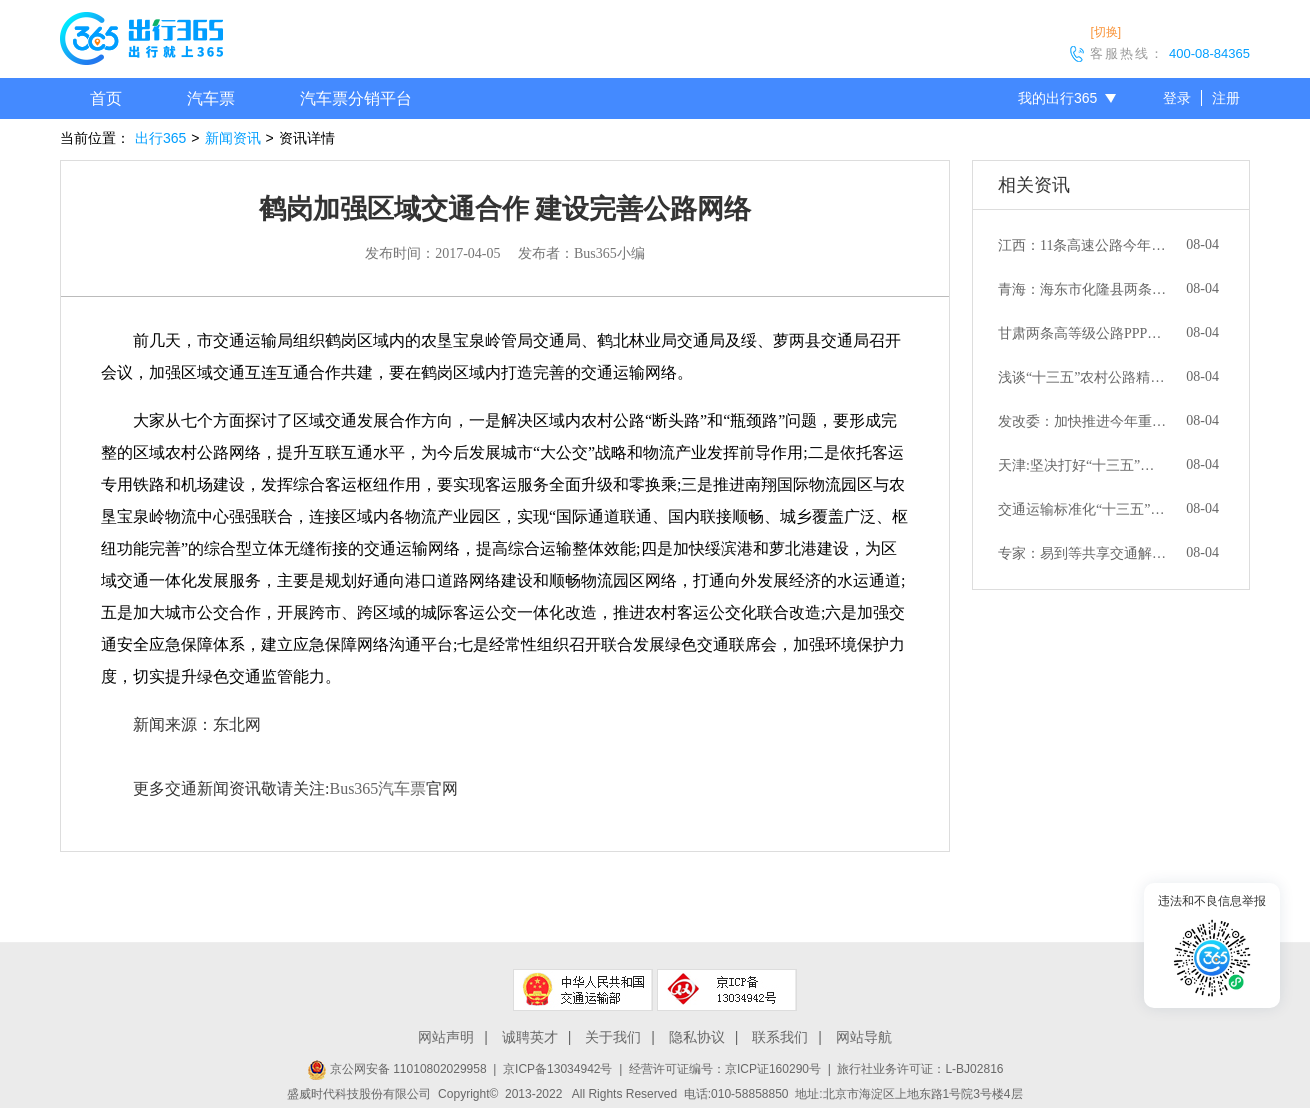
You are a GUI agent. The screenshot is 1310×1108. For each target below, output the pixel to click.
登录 (1177, 98)
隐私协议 (697, 1037)
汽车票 (211, 98)
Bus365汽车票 (377, 788)
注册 (1226, 98)
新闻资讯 (233, 138)
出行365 (160, 138)
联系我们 (780, 1037)
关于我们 (613, 1037)
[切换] (1105, 32)
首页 (106, 98)
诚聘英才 (530, 1037)
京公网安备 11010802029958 (397, 1069)
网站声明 (446, 1037)
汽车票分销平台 (356, 98)
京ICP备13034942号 (557, 1069)
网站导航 (864, 1037)
